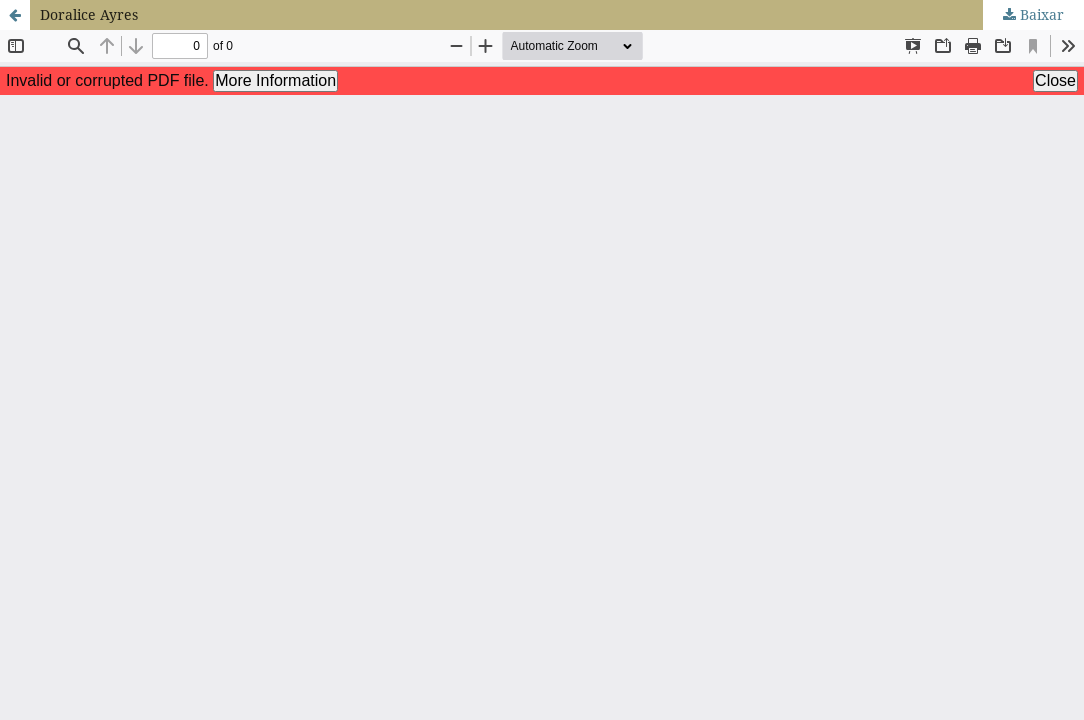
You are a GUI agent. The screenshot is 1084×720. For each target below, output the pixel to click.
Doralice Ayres (89, 14)
